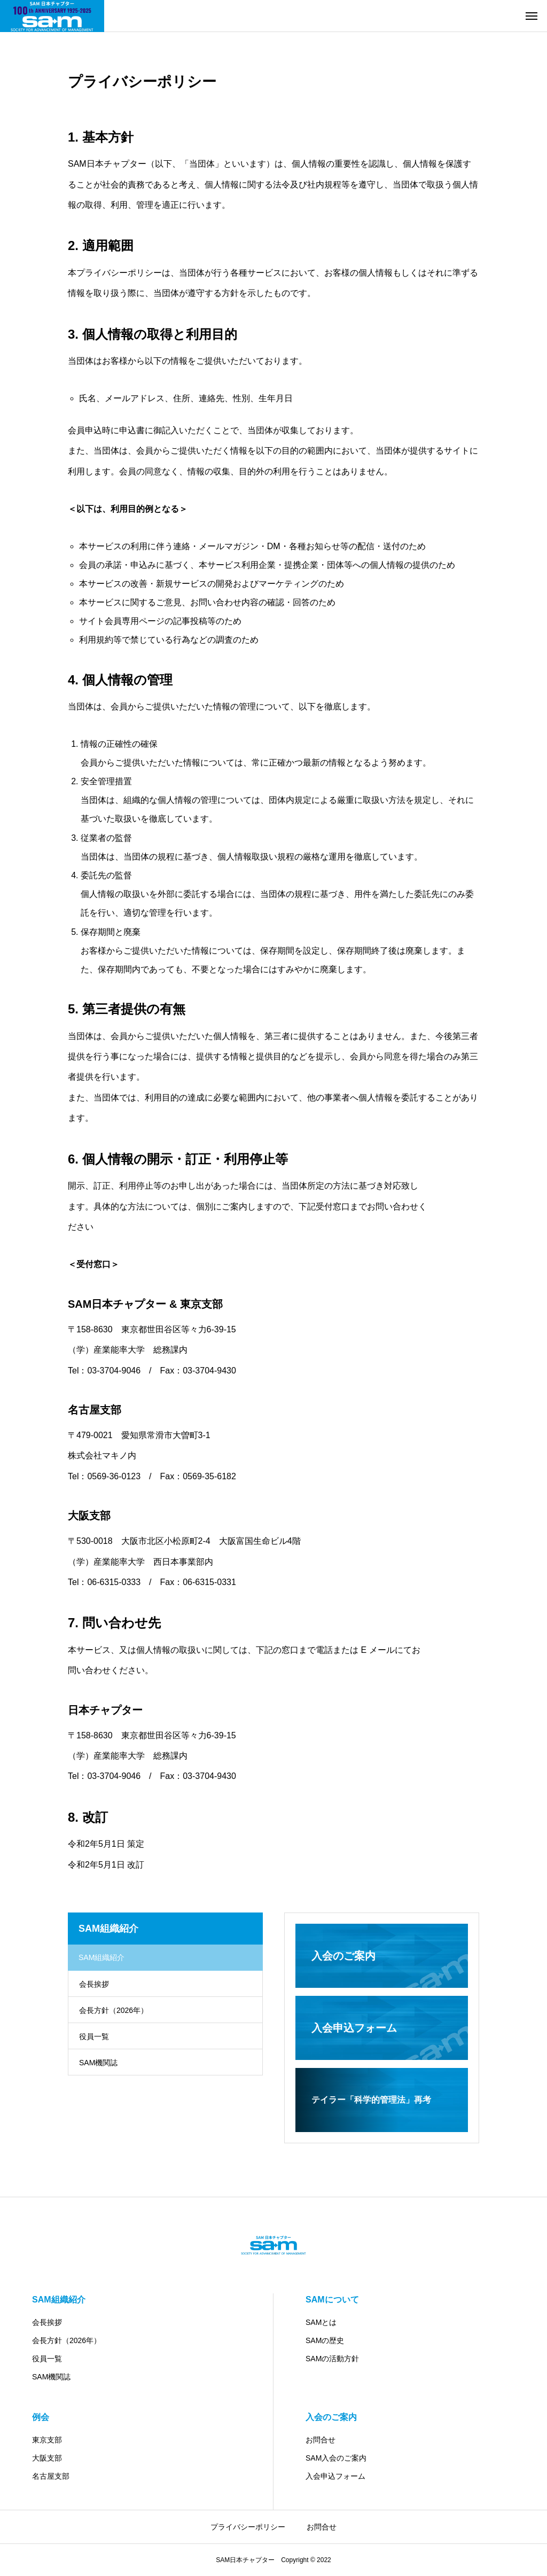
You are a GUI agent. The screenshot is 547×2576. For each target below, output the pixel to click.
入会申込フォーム (335, 2476)
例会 (40, 2417)
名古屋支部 (50, 2476)
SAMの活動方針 (332, 2358)
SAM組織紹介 (58, 2299)
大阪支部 (47, 2458)
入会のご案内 (331, 2417)
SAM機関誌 (98, 2062)
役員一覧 (94, 2036)
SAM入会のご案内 (336, 2458)
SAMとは (321, 2322)
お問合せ (320, 2440)
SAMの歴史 (325, 2340)
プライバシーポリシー (247, 2527)
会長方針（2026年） (113, 2010)
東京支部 (47, 2440)
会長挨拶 (94, 1984)
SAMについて (332, 2299)
